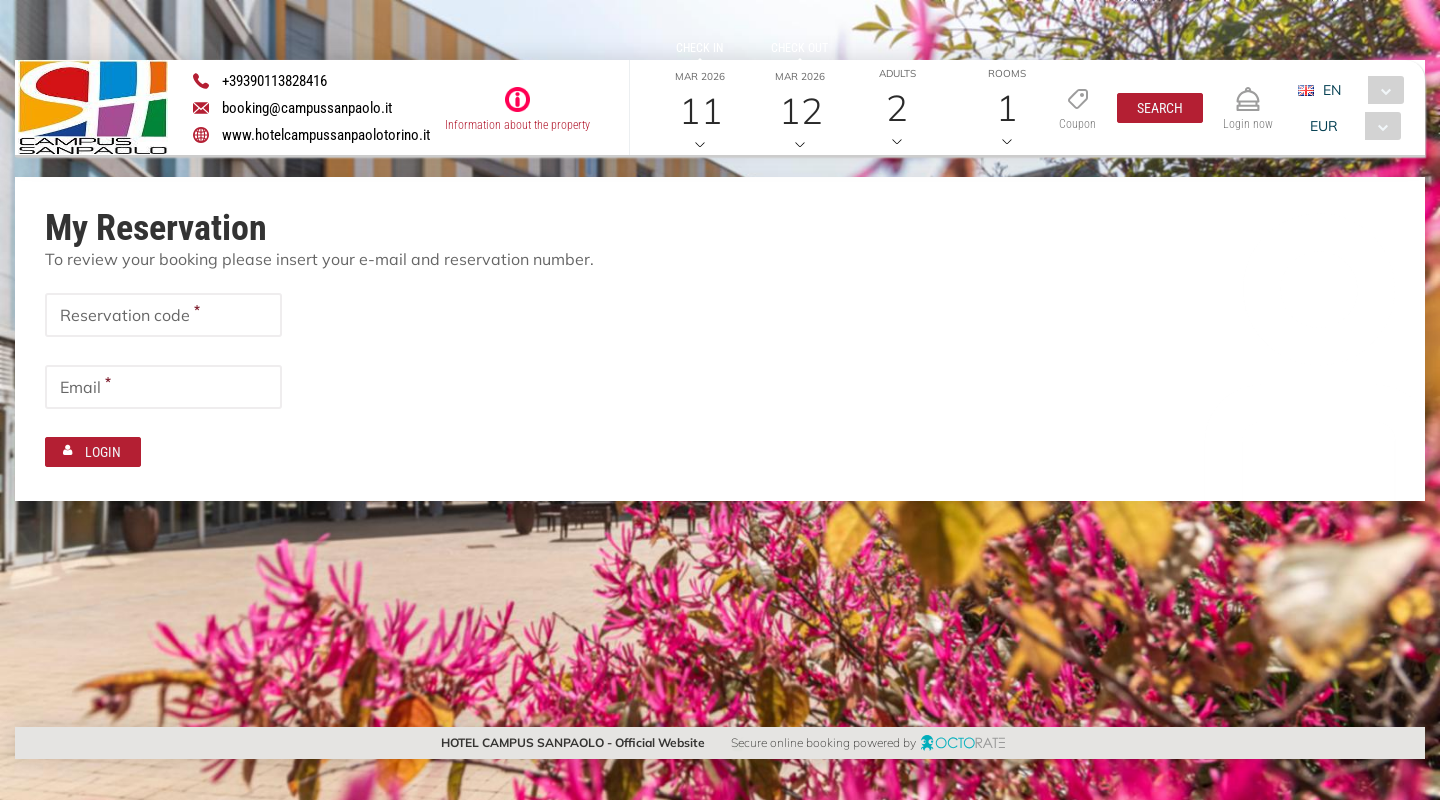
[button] (1160, 108)
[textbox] (163, 315)
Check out (799, 48)
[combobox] (1358, 90)
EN (1332, 90)
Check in (699, 48)
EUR (1324, 126)
